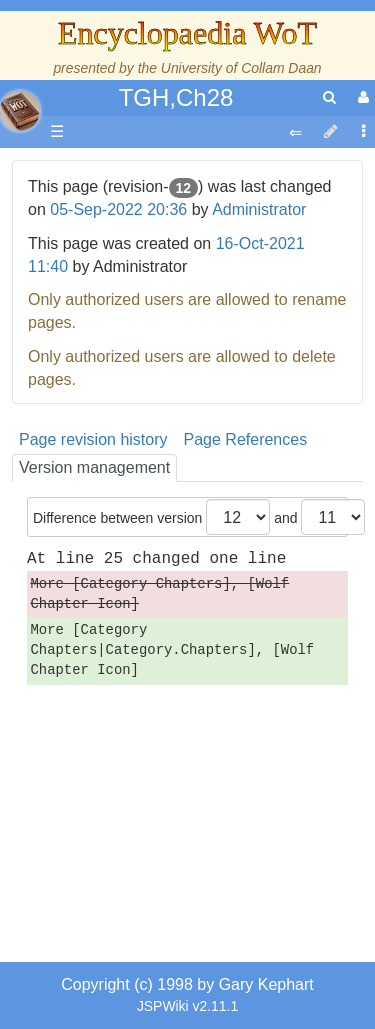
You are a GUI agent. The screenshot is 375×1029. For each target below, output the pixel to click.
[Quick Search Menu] (329, 97)
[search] (329, 97)
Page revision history (93, 439)
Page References (246, 439)
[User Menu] (361, 97)
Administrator (259, 209)
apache (20, 111)
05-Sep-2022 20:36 (118, 209)
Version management (94, 467)
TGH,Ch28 (176, 97)
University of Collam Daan (241, 68)
